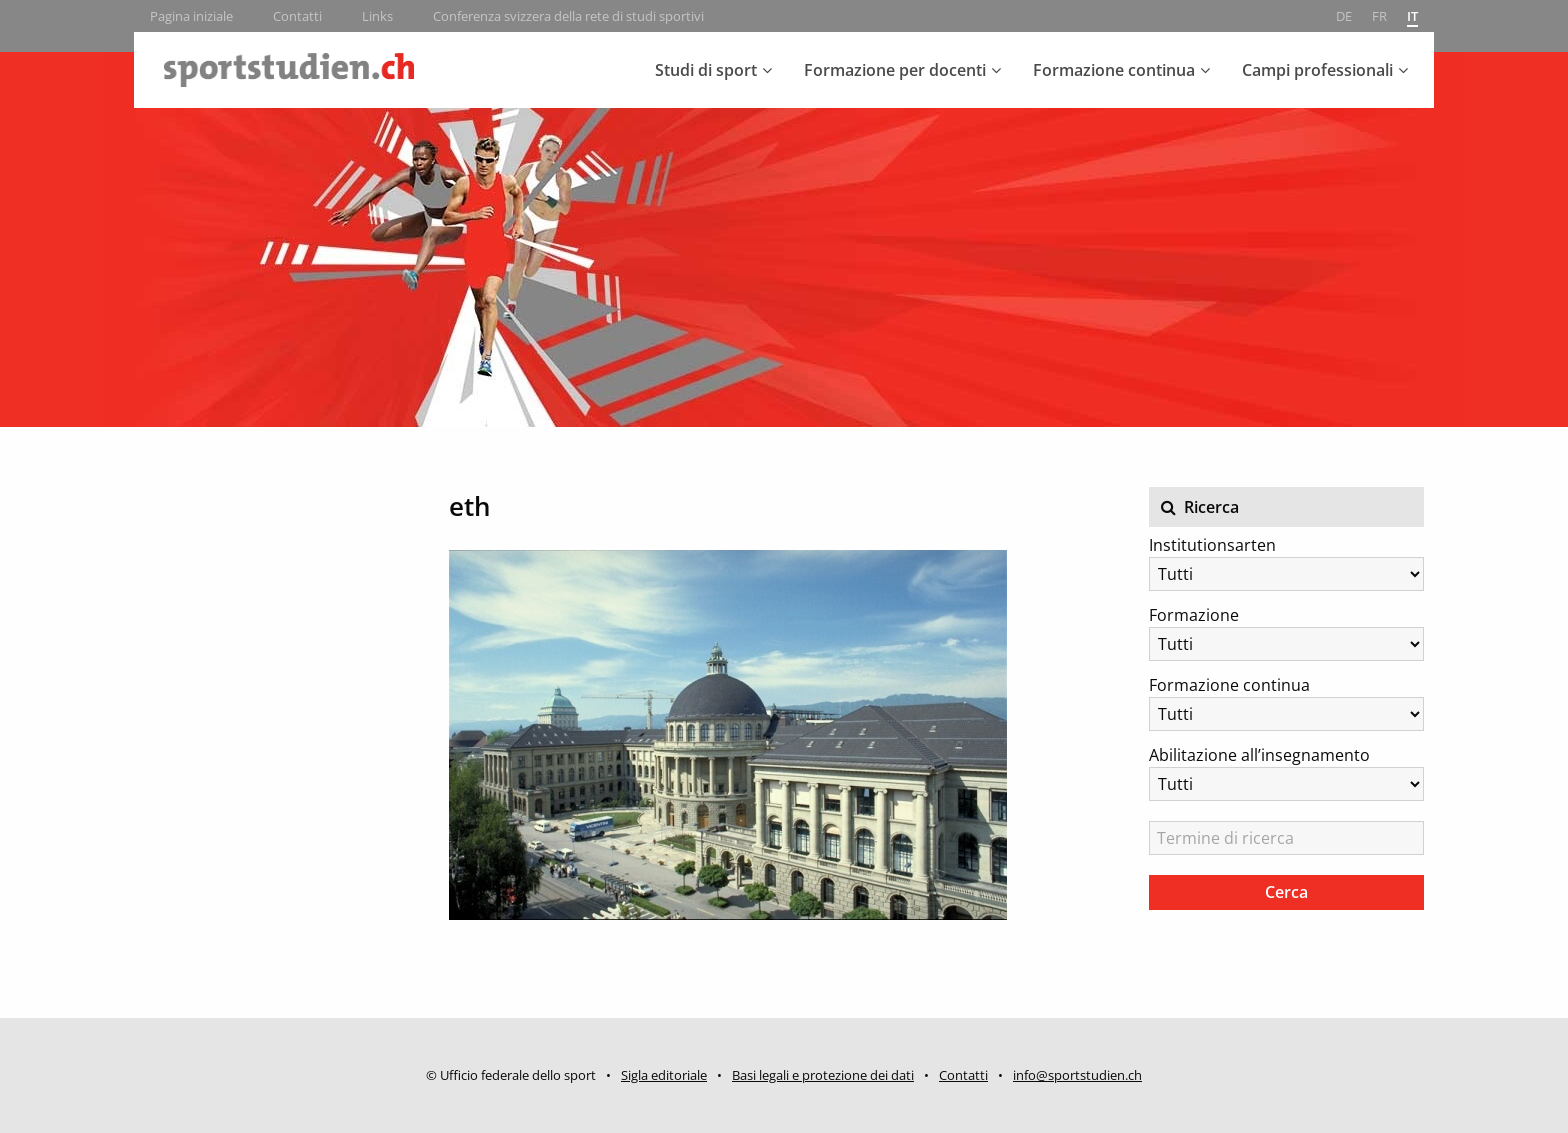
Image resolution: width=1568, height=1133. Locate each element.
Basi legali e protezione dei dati (823, 1075)
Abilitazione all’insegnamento (1259, 755)
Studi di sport (706, 70)
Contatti (297, 16)
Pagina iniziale (191, 16)
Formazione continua (1114, 70)
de (1344, 16)
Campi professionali (1317, 70)
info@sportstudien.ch (1077, 1075)
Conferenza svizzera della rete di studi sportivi (568, 16)
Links (377, 16)
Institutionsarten (1212, 545)
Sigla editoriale (664, 1075)
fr (1379, 16)
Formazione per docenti (895, 70)
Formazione (1194, 615)
